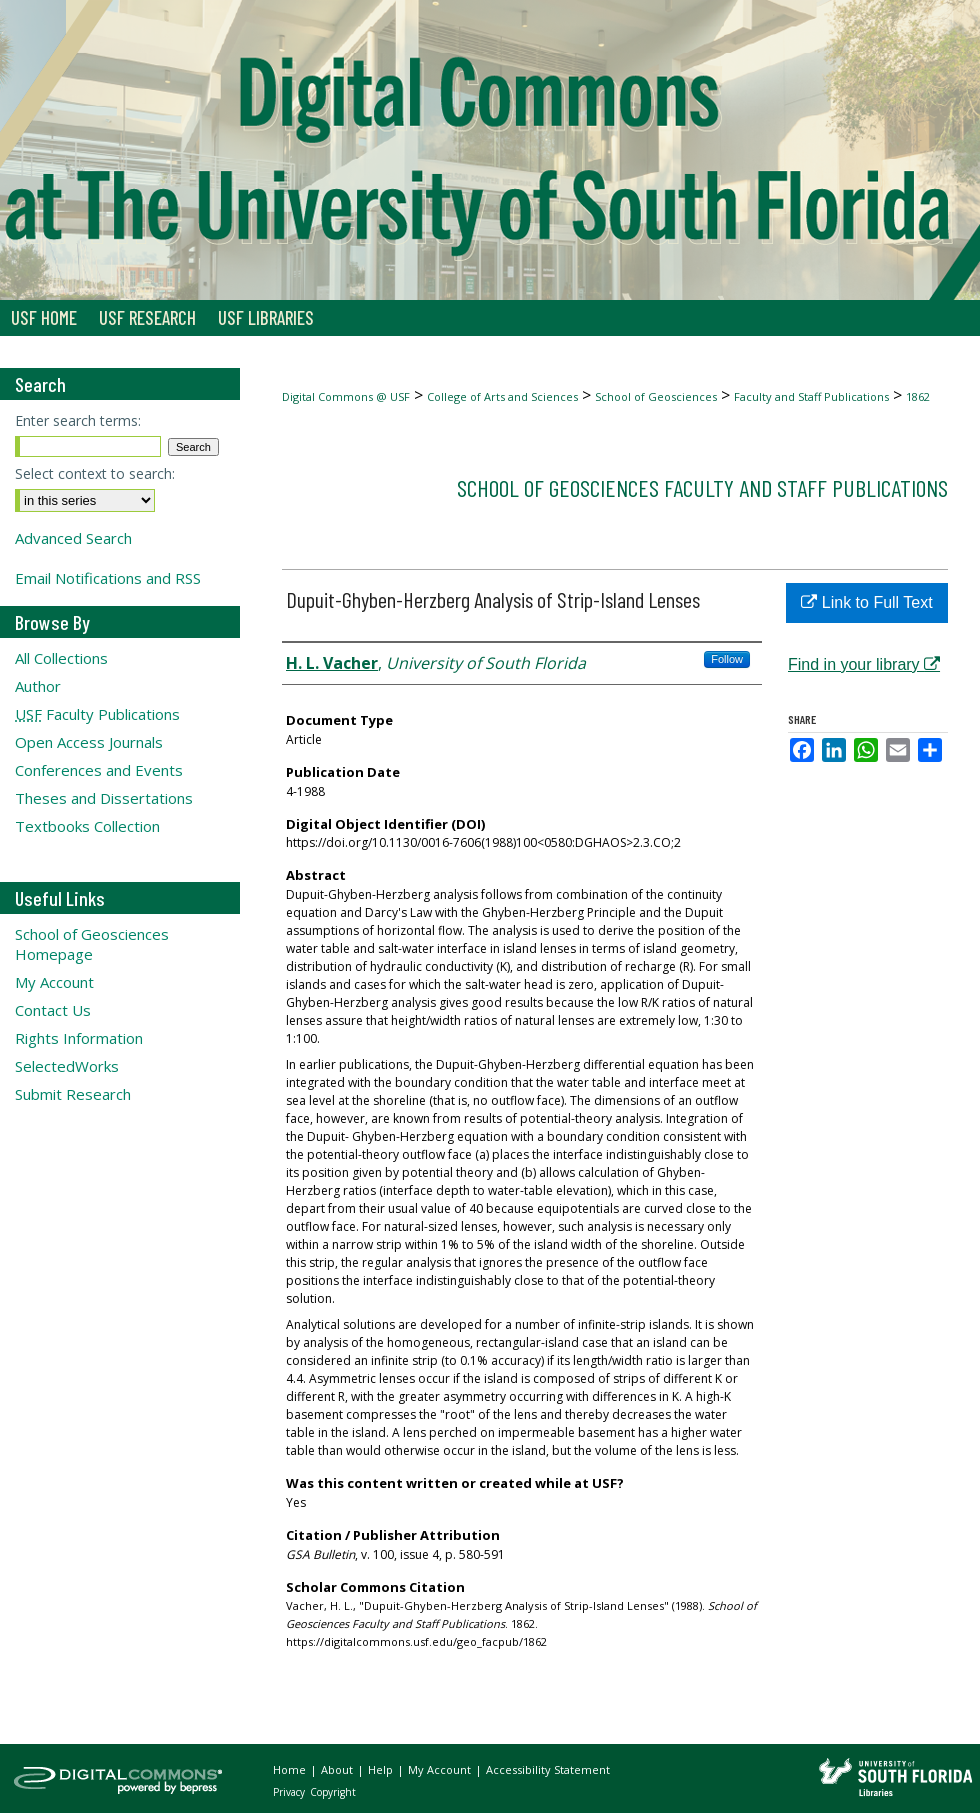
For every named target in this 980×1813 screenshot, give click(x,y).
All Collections (61, 658)
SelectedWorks (67, 1066)
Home (291, 1769)
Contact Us (53, 1010)
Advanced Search (73, 538)
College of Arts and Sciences (502, 396)
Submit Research (73, 1094)
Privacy (290, 1792)
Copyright (333, 1792)
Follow (727, 659)
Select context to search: (95, 473)
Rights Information (79, 1038)
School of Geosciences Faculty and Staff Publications (702, 487)
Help (382, 1769)
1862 (918, 396)
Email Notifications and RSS (108, 578)
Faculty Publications (97, 714)
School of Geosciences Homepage (92, 944)
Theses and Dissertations (104, 798)
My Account (54, 982)
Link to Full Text (866, 602)
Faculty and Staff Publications (811, 396)
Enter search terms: (78, 420)
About (338, 1769)
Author (38, 686)
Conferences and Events (99, 770)
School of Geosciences (656, 396)
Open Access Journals (89, 742)
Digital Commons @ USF (346, 396)
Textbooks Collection (87, 826)
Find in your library (864, 664)
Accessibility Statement (548, 1769)
